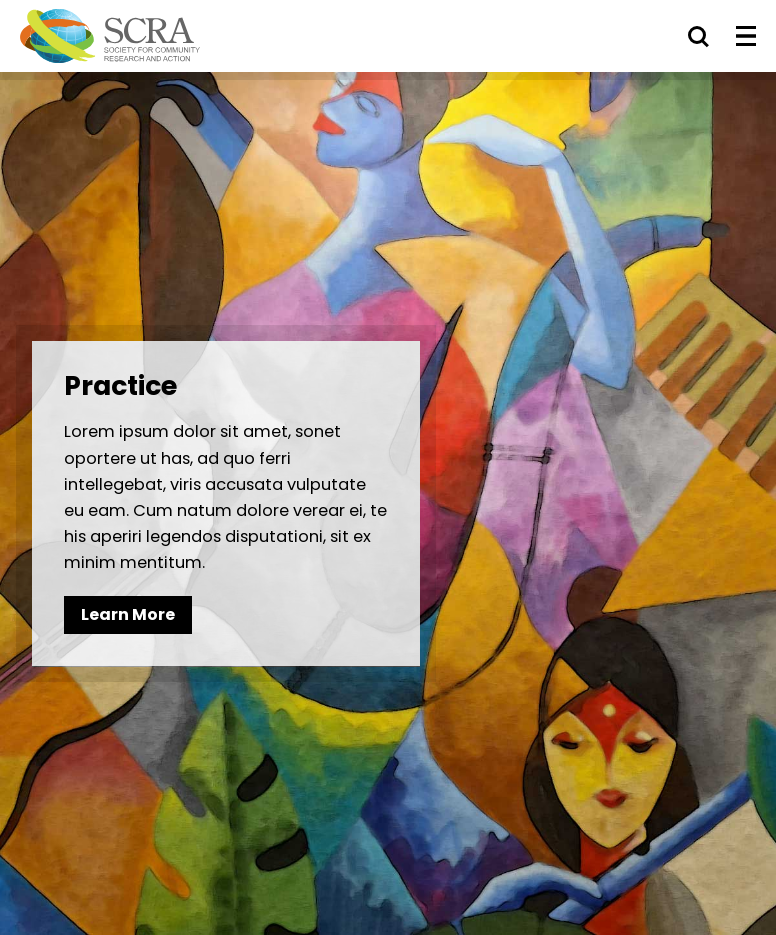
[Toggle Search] (698, 36)
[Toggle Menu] (746, 36)
